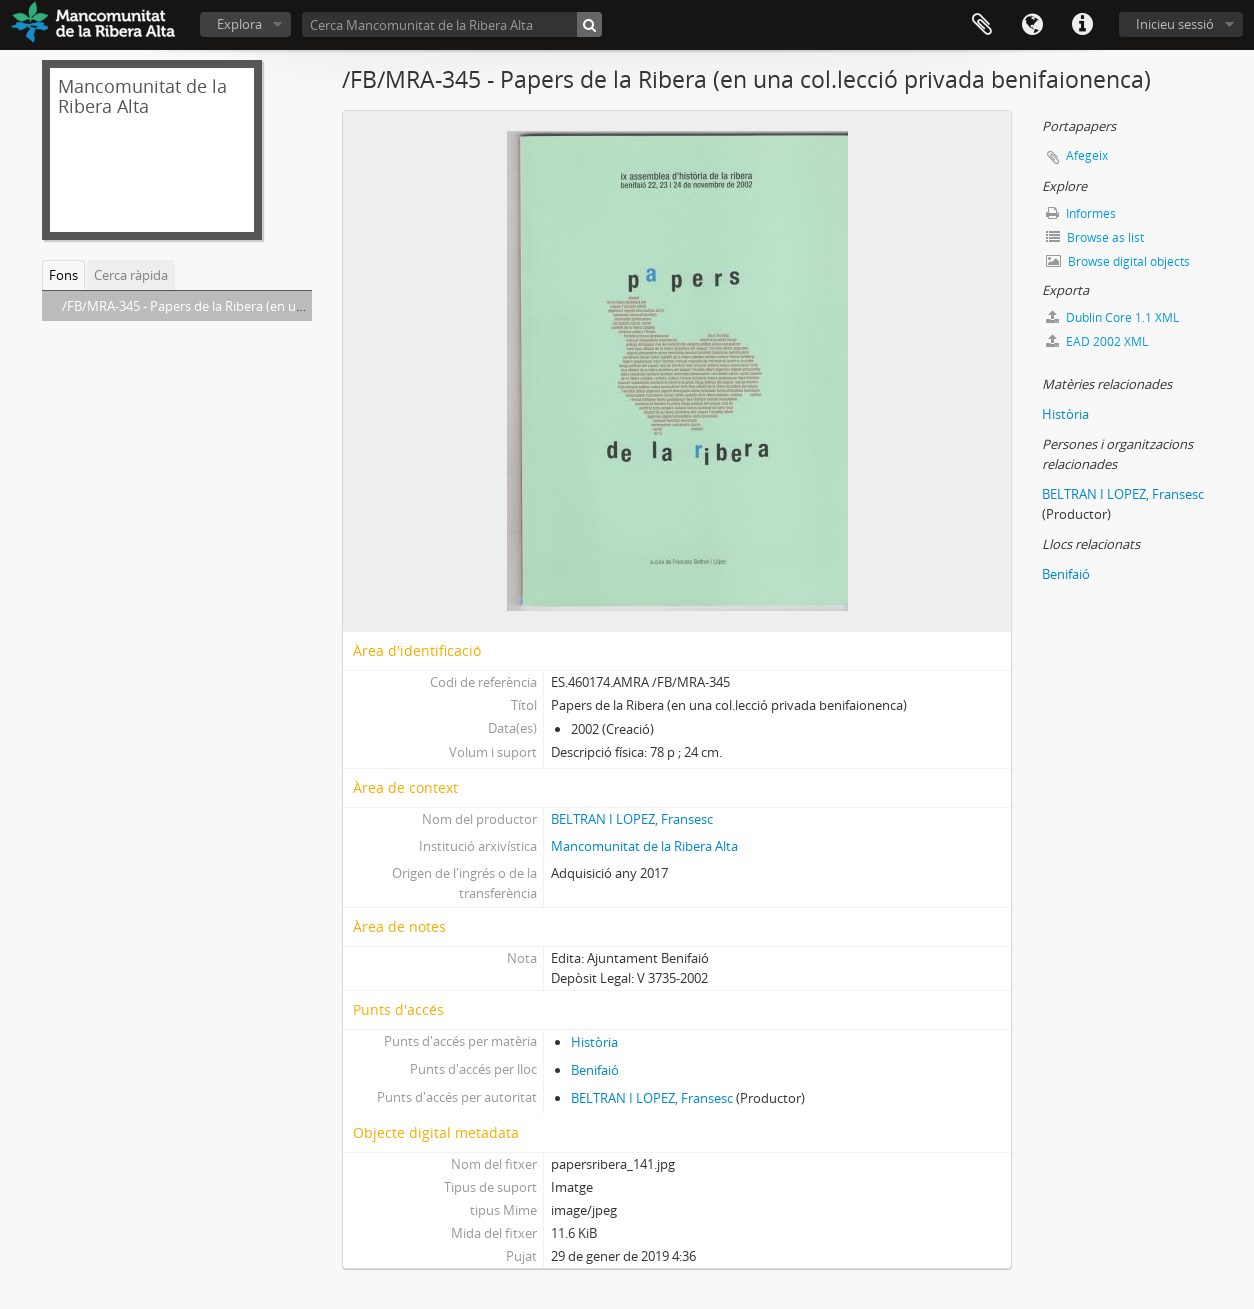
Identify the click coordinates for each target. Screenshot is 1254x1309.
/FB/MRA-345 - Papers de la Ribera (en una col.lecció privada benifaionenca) (284, 306)
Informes (1081, 213)
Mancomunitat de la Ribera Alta (644, 846)
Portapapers (982, 25)
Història (594, 1042)
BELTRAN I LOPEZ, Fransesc (632, 819)
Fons (63, 275)
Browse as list (1095, 237)
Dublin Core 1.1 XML (1112, 317)
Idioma (1032, 25)
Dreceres (1082, 25)
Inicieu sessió (1175, 24)
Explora (239, 24)
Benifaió (595, 1070)
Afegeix (1087, 155)
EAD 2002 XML (1097, 341)
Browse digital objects (1118, 261)
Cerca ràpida (131, 275)
